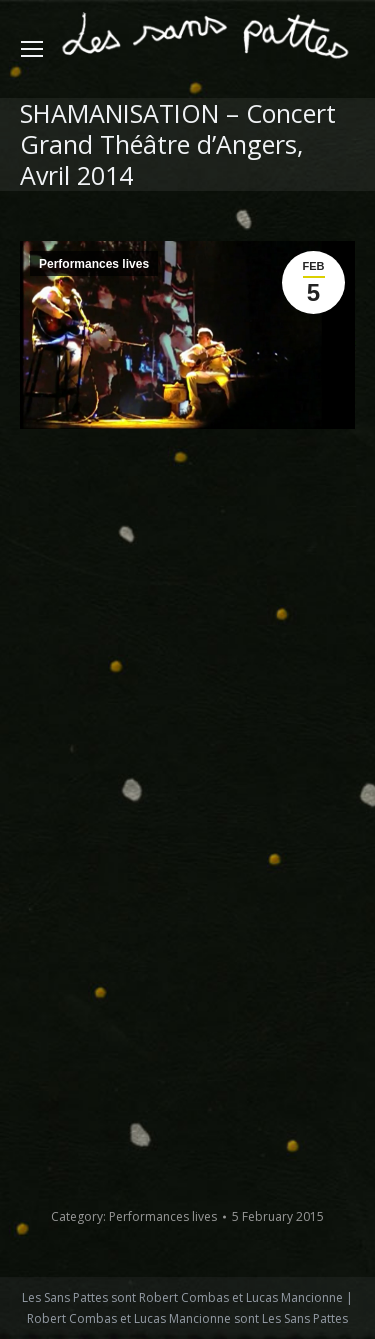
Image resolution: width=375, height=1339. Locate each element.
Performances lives (94, 264)
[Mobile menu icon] (32, 49)
